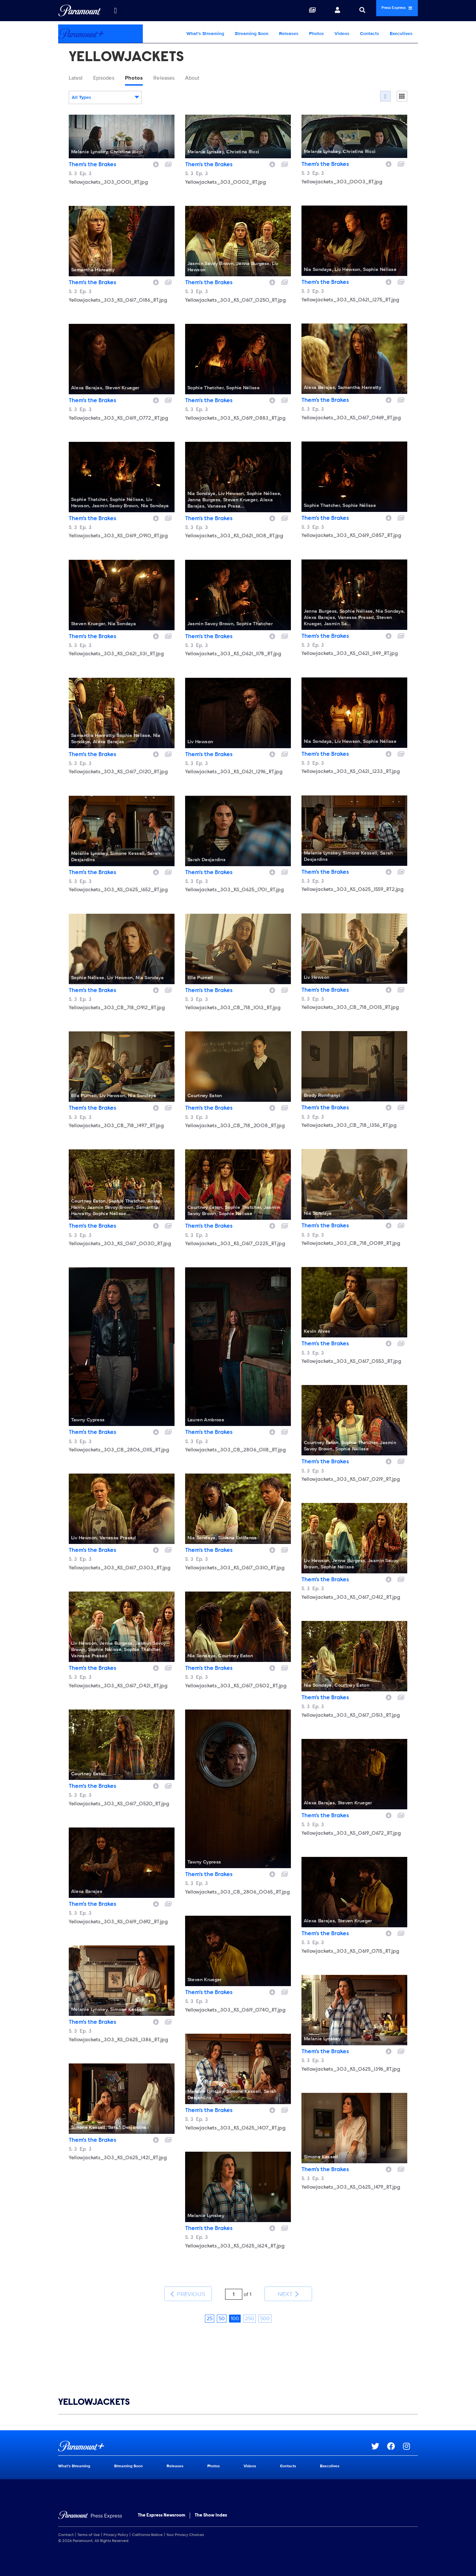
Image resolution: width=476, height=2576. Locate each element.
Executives (401, 33)
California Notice (147, 2524)
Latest (78, 79)
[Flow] (385, 98)
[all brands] (115, 10)
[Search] (338, 10)
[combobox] (105, 99)
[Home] (90, 2506)
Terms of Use (88, 2524)
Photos (316, 33)
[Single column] (402, 98)
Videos (342, 33)
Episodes (113, 79)
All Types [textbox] (81, 99)
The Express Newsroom (161, 2505)
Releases (288, 33)
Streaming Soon (251, 33)
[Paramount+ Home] (100, 33)
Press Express (384, 10)
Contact (66, 2524)
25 (210, 2308)
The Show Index (211, 2505)
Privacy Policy (115, 2524)
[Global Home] (79, 11)
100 (235, 2308)
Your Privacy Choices (185, 2524)
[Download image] (156, 166)
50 (221, 2308)
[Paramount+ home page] (214, 2435)
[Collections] (287, 10)
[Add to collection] (168, 166)
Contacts (369, 33)
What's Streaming (205, 33)
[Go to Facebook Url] (395, 2436)
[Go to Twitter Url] (379, 2436)
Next (288, 2290)
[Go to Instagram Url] (410, 2436)
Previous (188, 2290)
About (220, 79)
